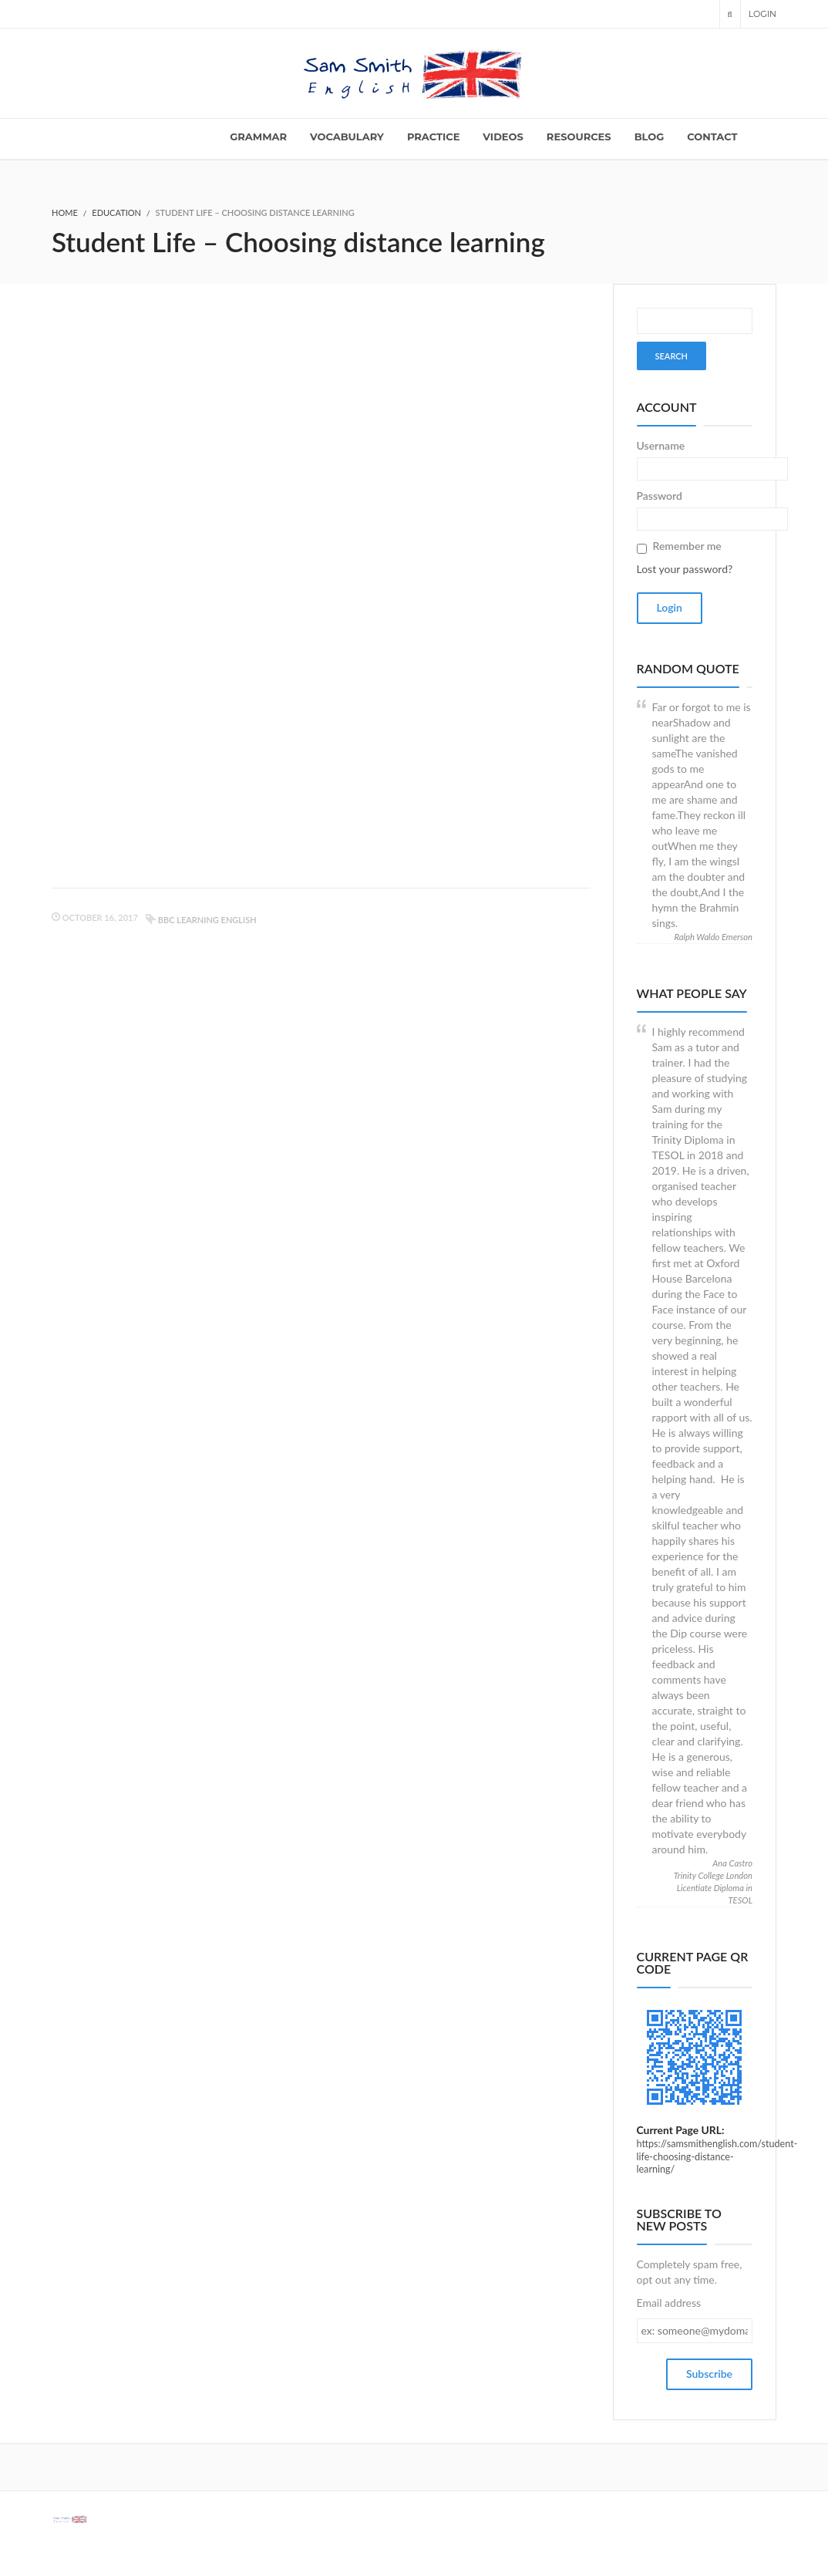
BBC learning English (207, 920)
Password (659, 495)
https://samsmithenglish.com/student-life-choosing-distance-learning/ (717, 2156)
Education (116, 212)
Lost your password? (685, 568)
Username (661, 445)
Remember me (687, 545)
